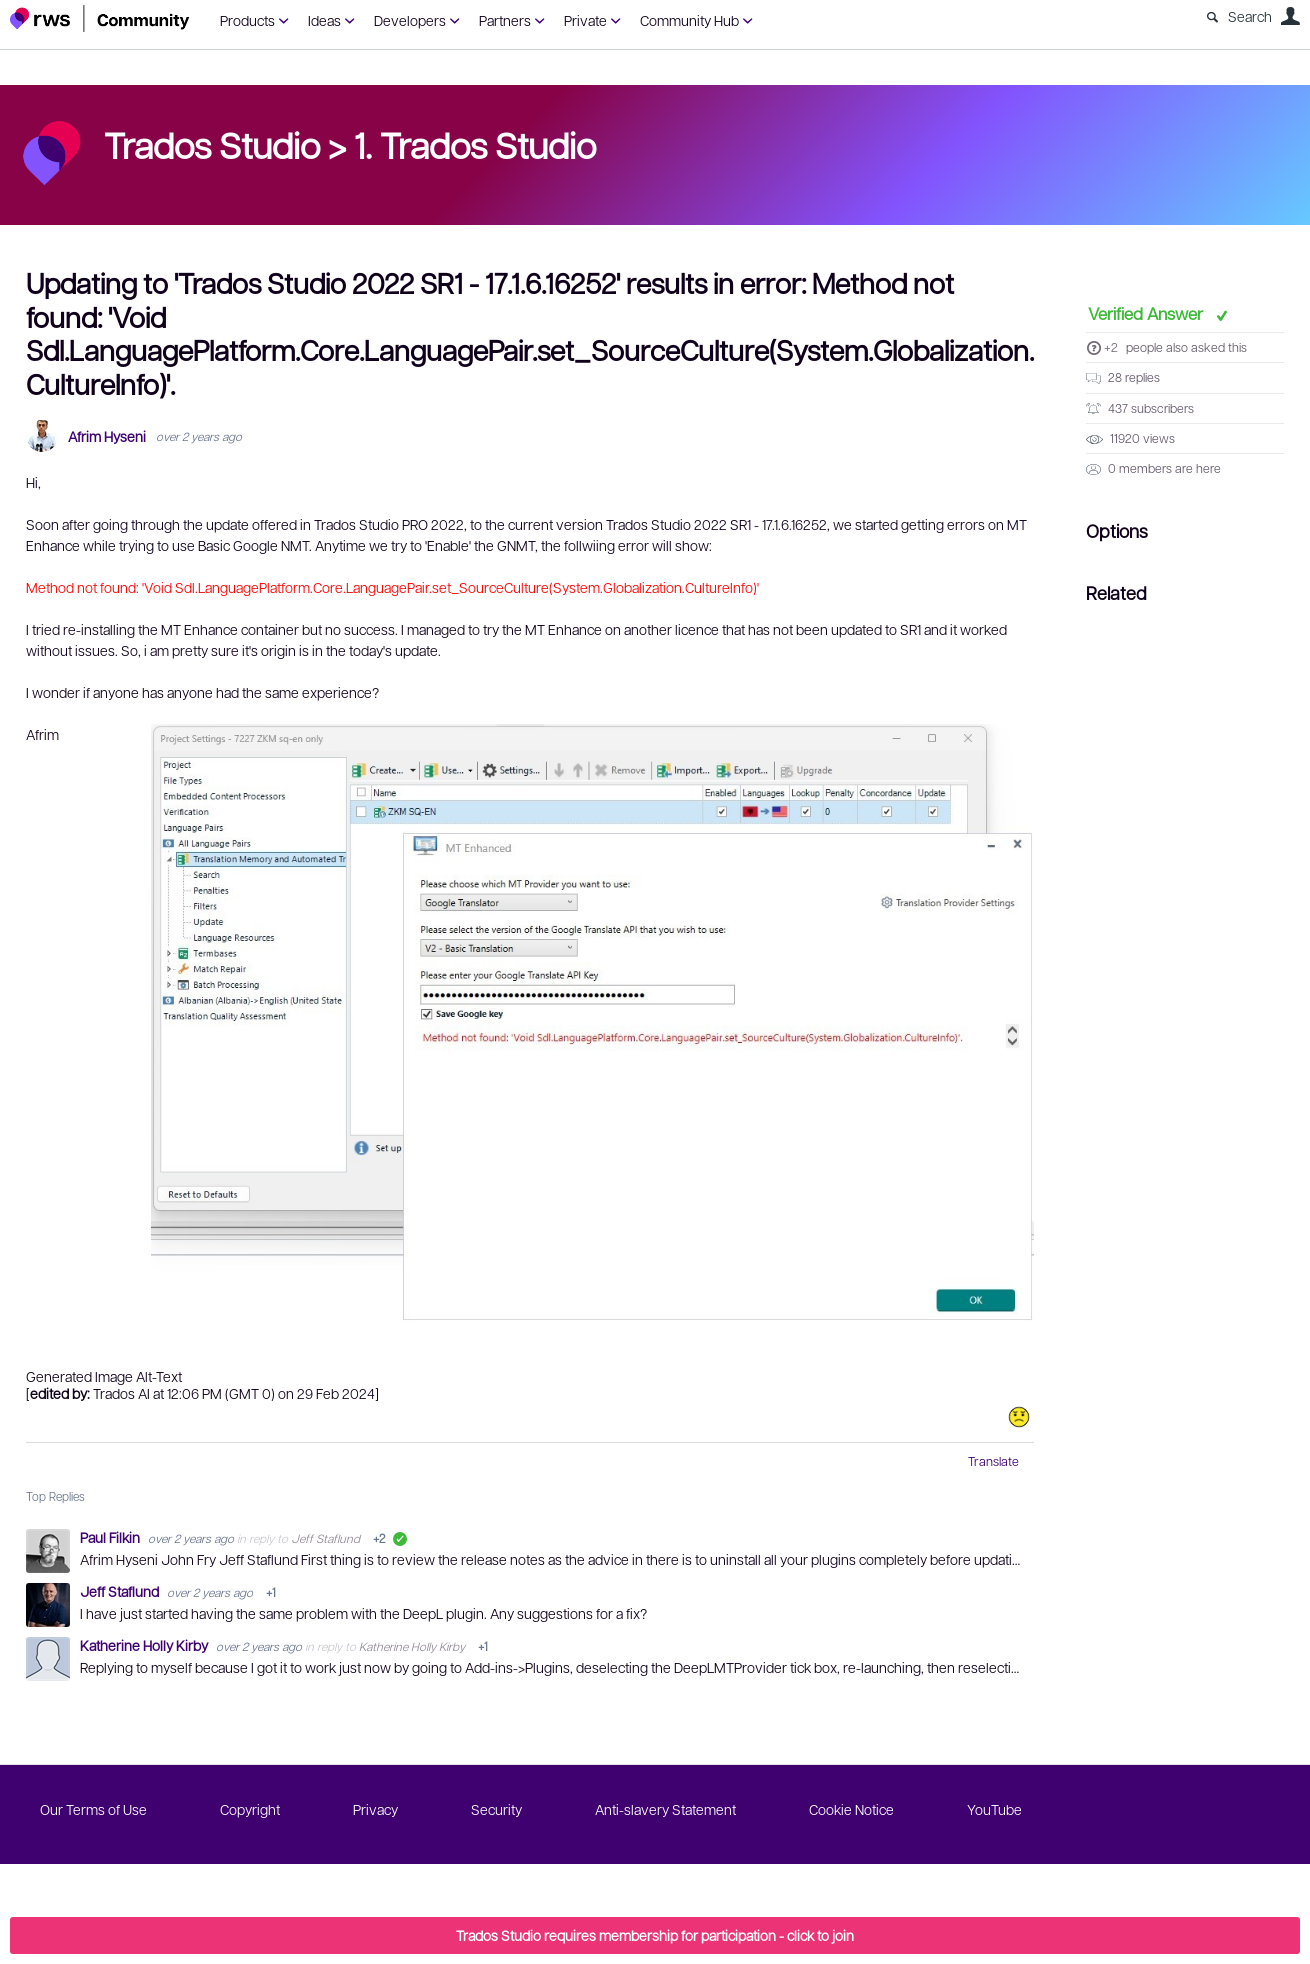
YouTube (994, 1809)
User (1290, 16)
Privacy (375, 1809)
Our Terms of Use (93, 1809)
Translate (993, 1461)
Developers (410, 20)
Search (1250, 16)
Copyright (250, 1809)
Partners (505, 20)
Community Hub (689, 20)
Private (585, 20)
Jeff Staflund (325, 1538)
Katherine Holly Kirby (145, 1645)
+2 (1111, 347)
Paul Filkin (111, 1537)
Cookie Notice (851, 1809)
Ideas (324, 20)
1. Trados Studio (475, 144)
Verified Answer (1147, 313)
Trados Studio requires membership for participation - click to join (655, 1935)
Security (496, 1809)
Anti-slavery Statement (665, 1809)
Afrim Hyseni (107, 436)
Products (247, 20)
